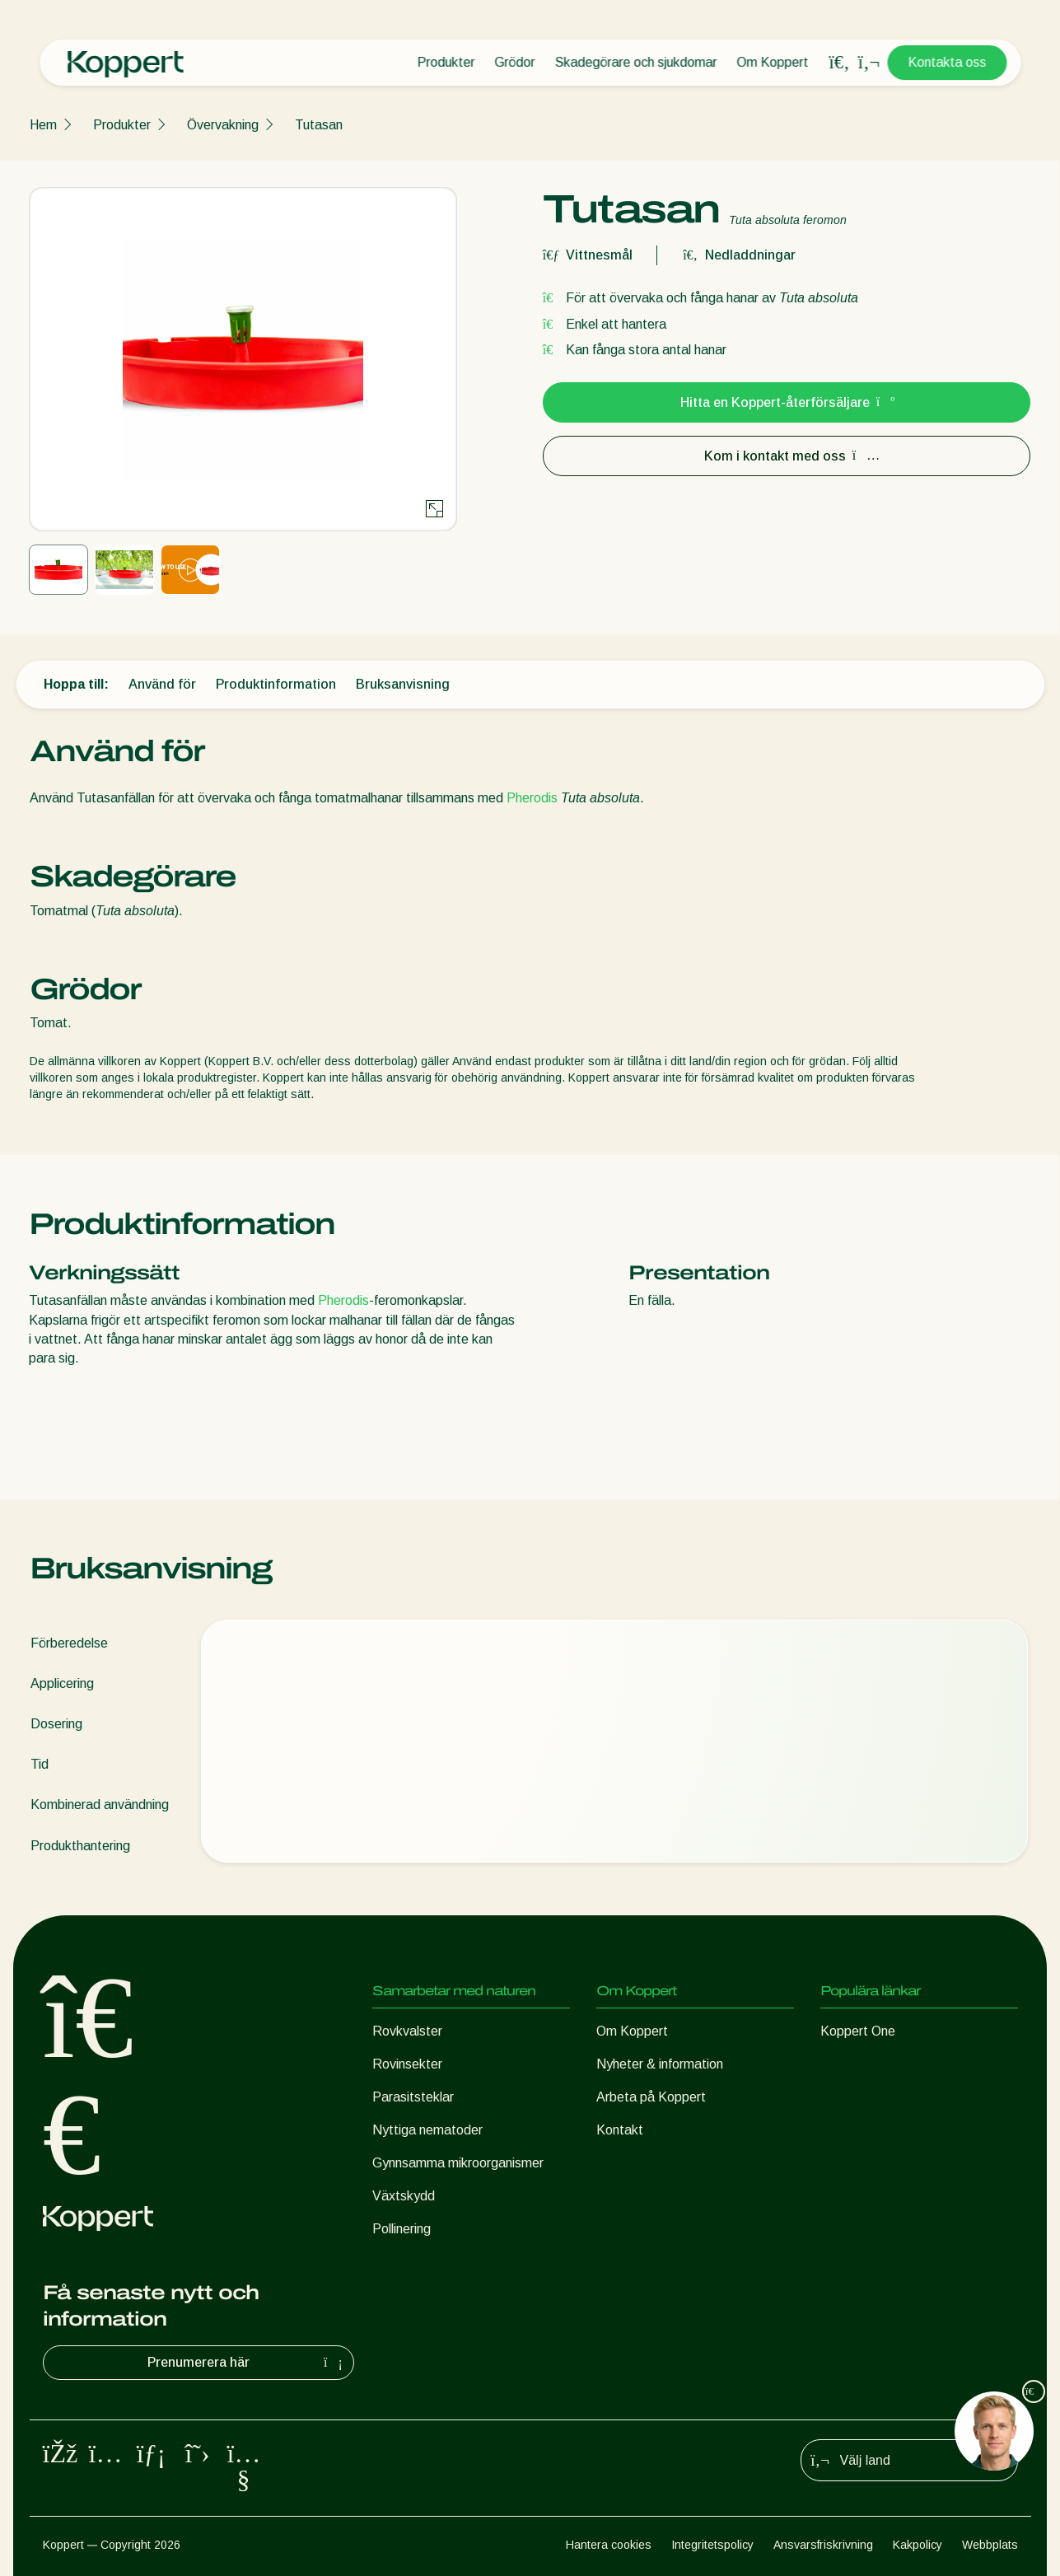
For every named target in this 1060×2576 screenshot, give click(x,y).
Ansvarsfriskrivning (823, 2544)
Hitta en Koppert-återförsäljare (786, 402)
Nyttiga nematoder (427, 2130)
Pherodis (532, 798)
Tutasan (319, 125)
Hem (43, 125)
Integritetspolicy (712, 2544)
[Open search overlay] (839, 62)
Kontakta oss (947, 62)
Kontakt (619, 2130)
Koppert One (857, 2031)
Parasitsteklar (413, 2097)
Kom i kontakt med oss (786, 456)
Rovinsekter (407, 2064)
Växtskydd (403, 2196)
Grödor (514, 62)
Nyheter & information (659, 2064)
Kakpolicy (917, 2544)
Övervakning (223, 125)
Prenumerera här (247, 2362)
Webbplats (990, 2544)
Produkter (445, 62)
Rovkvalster (407, 2031)
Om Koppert (772, 62)
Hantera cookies (608, 2544)
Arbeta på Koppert (651, 2097)
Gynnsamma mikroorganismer (458, 2163)
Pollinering (401, 2229)
